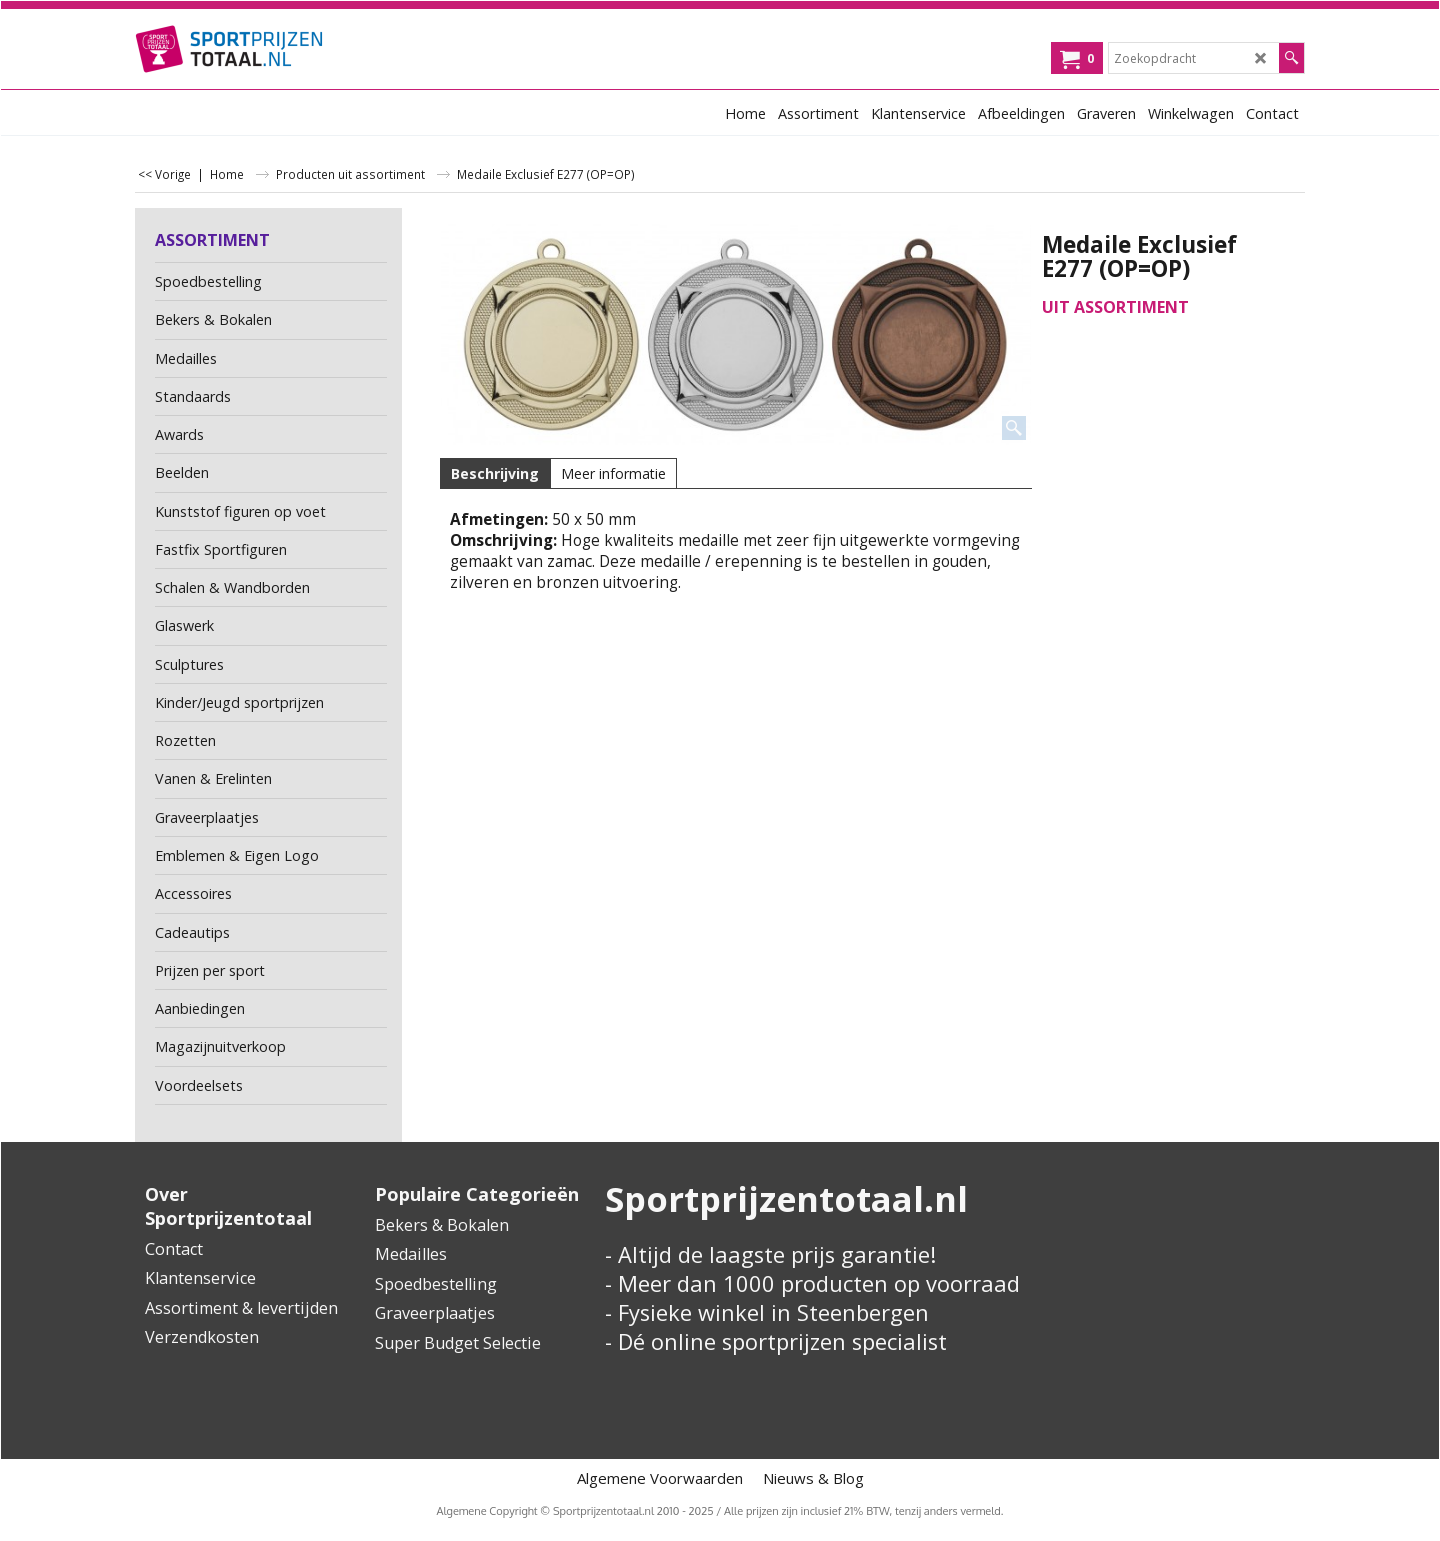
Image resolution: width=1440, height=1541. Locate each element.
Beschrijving (495, 473)
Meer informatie (613, 473)
